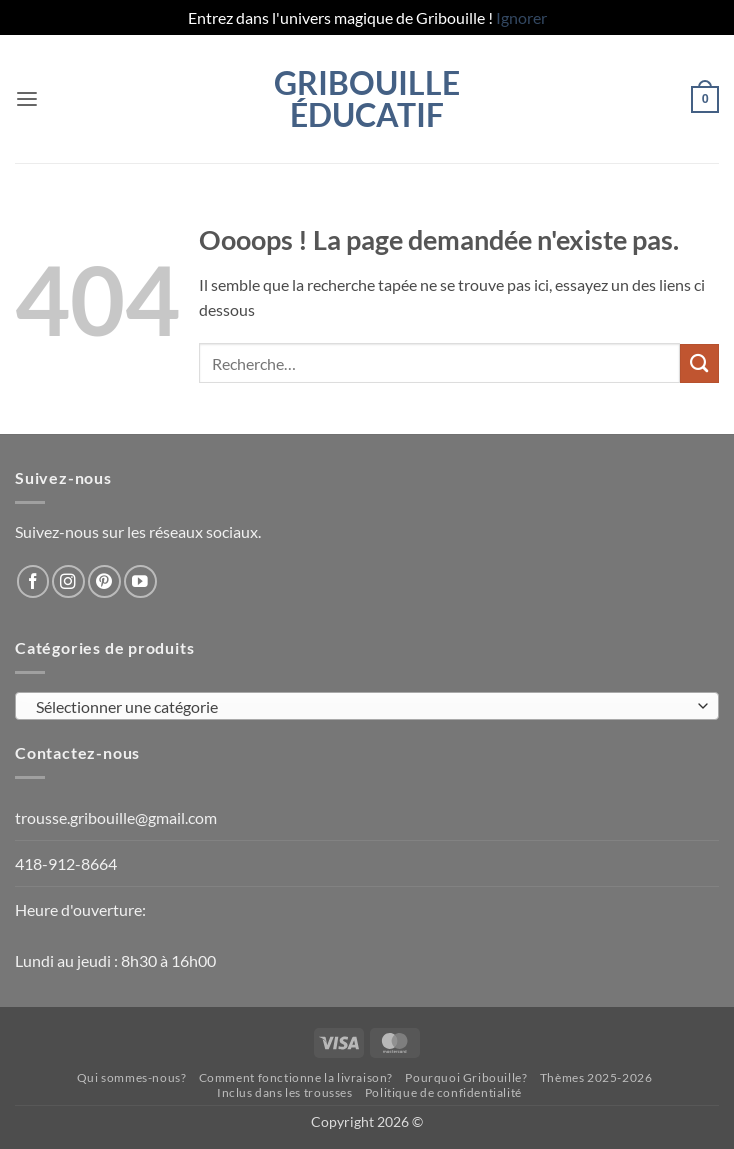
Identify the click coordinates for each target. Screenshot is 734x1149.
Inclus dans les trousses (285, 1092)
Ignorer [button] (521, 17)
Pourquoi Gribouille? (466, 1077)
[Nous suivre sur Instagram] (68, 581)
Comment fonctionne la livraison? (296, 1077)
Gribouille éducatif (367, 99)
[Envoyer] (699, 363)
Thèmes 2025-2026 (596, 1077)
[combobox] (367, 706)
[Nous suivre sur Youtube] (140, 581)
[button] (27, 99)
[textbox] (362, 707)
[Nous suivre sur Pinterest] (104, 581)
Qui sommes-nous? (132, 1077)
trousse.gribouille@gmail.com (116, 817)
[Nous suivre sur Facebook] (33, 581)
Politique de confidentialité (443, 1092)
